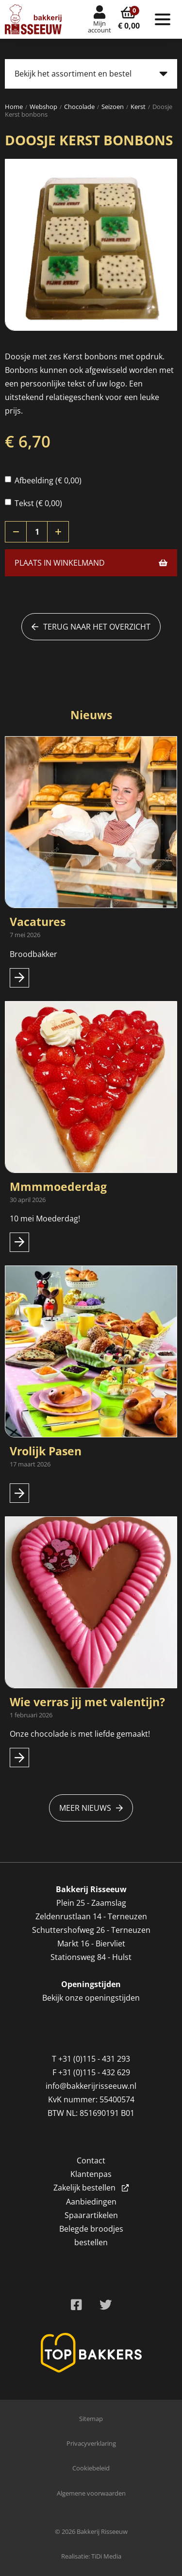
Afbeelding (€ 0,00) (43, 480)
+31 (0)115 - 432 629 (94, 2072)
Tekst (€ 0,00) (33, 503)
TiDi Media (106, 2556)
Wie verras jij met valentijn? (87, 1702)
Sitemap (91, 2418)
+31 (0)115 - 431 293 (94, 2058)
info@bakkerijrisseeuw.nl (91, 2086)
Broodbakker (34, 954)
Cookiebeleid (91, 2468)
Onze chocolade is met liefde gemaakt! (80, 1733)
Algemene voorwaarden (91, 2493)
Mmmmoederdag (58, 1186)
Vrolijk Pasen (46, 1451)
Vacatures (38, 921)
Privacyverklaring (91, 2443)
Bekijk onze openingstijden (91, 1997)
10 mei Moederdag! (45, 1218)
